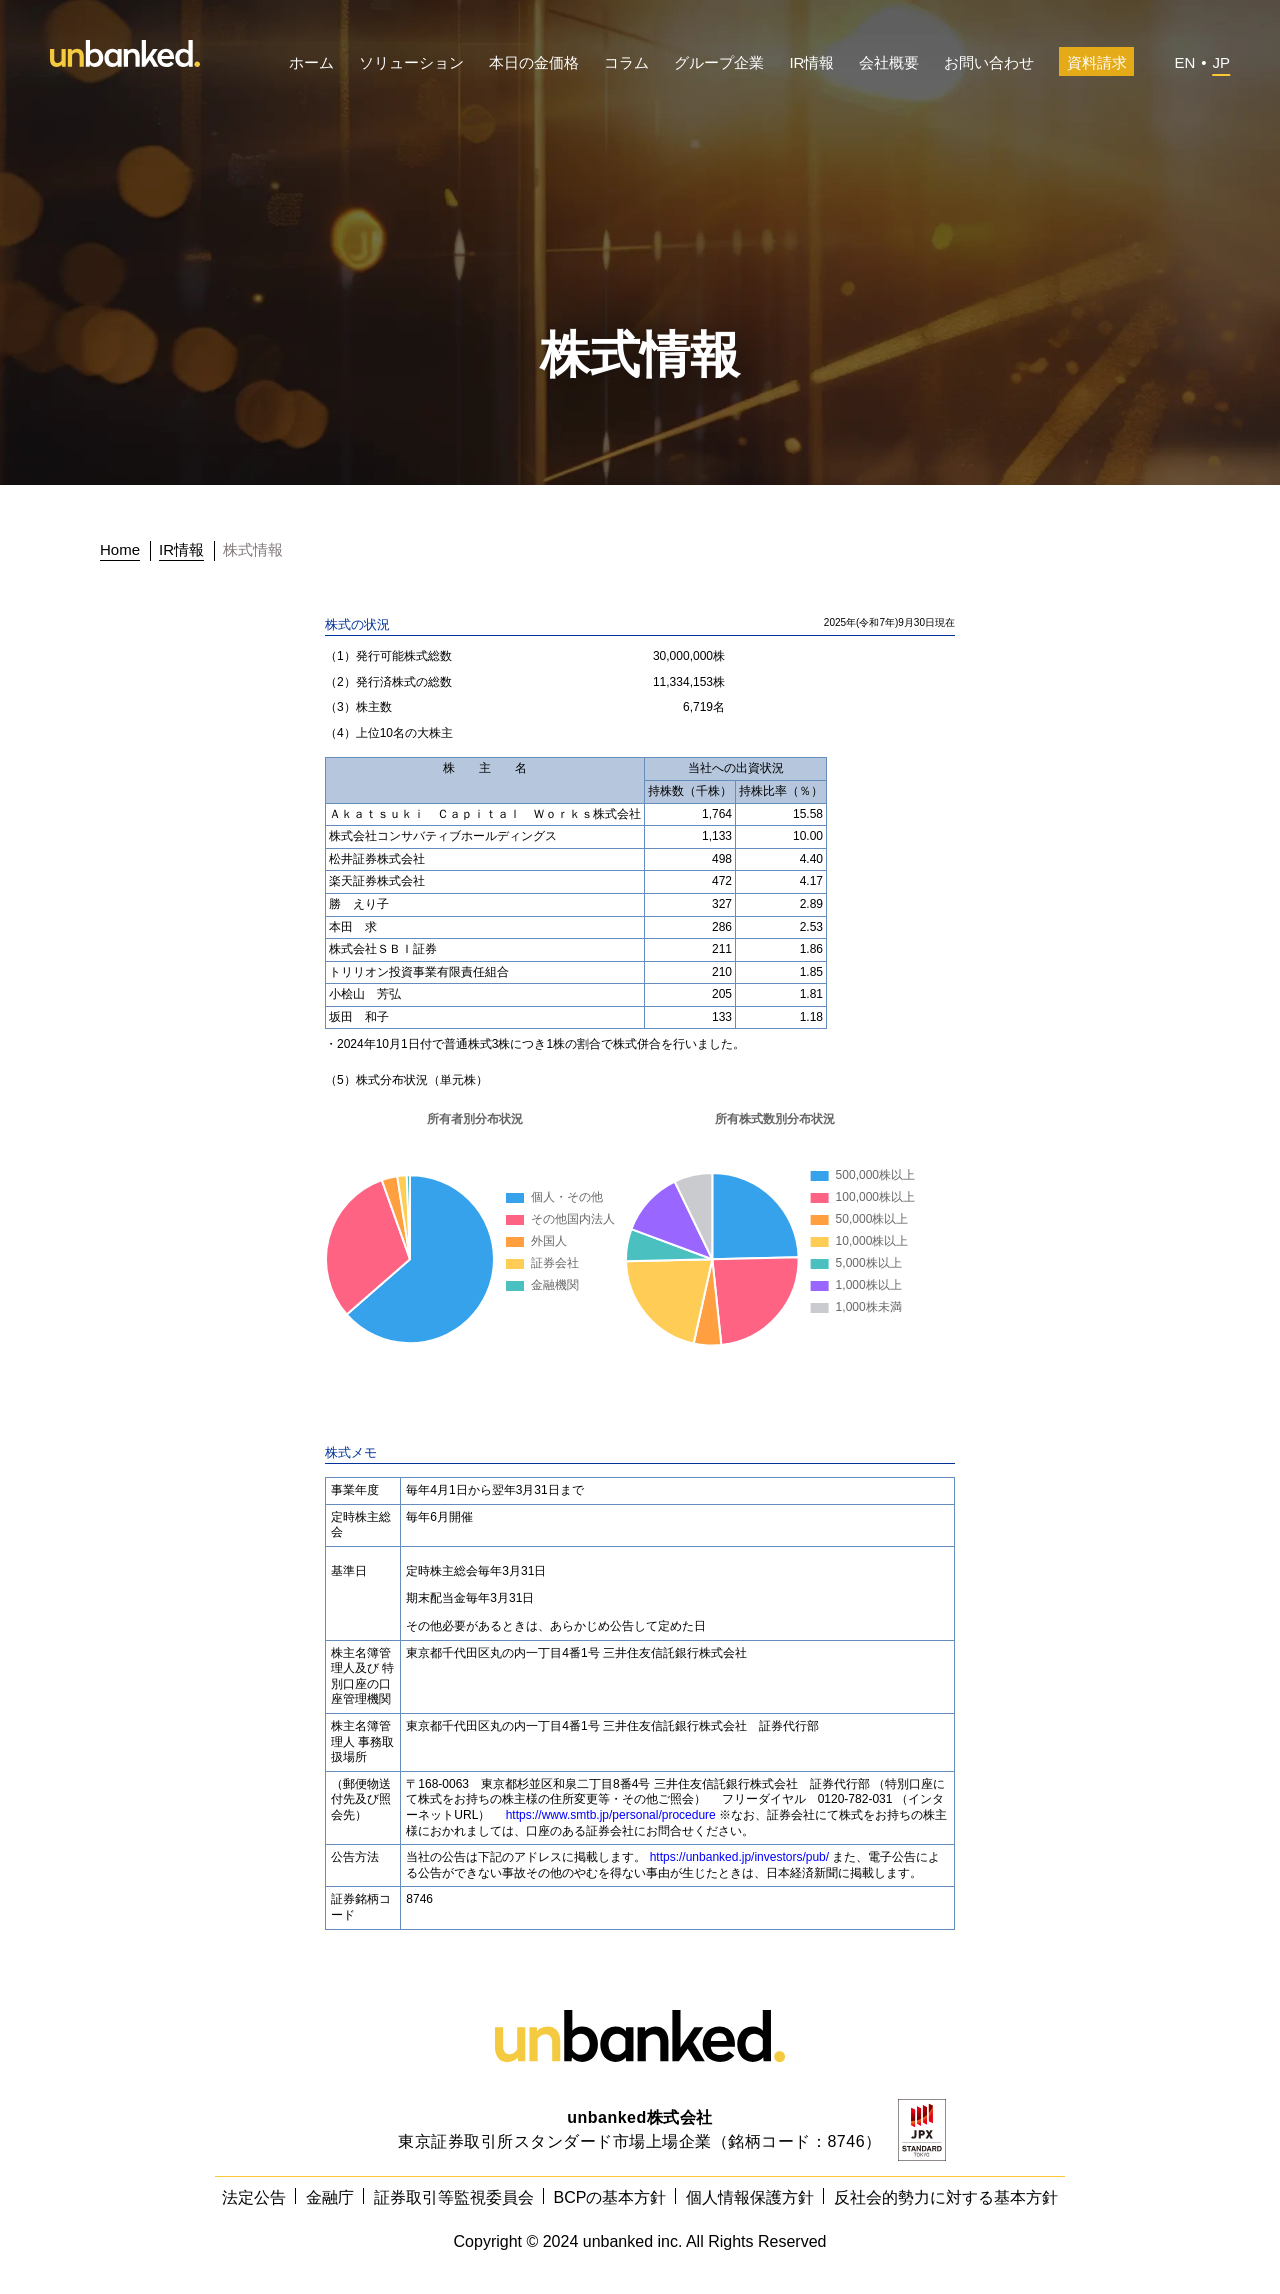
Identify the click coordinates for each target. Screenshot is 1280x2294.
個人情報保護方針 (750, 2197)
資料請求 (1097, 62)
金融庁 (330, 2197)
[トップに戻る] (125, 550)
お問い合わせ (989, 62)
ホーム (311, 62)
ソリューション (411, 62)
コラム (626, 62)
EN (1184, 62)
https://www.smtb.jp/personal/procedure (611, 1815)
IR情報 (811, 62)
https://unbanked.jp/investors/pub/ (739, 1857)
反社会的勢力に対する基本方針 (946, 2197)
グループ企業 (719, 62)
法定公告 (254, 2197)
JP (1221, 62)
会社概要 (889, 62)
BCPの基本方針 (610, 2197)
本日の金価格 (534, 62)
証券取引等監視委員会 (454, 2197)
